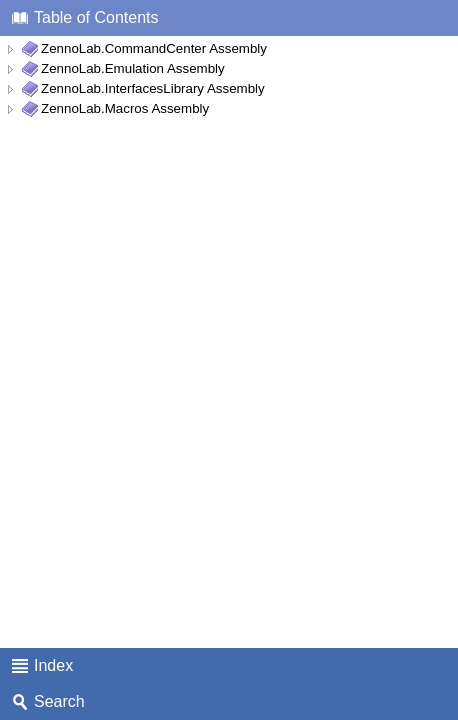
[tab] (229, 18)
